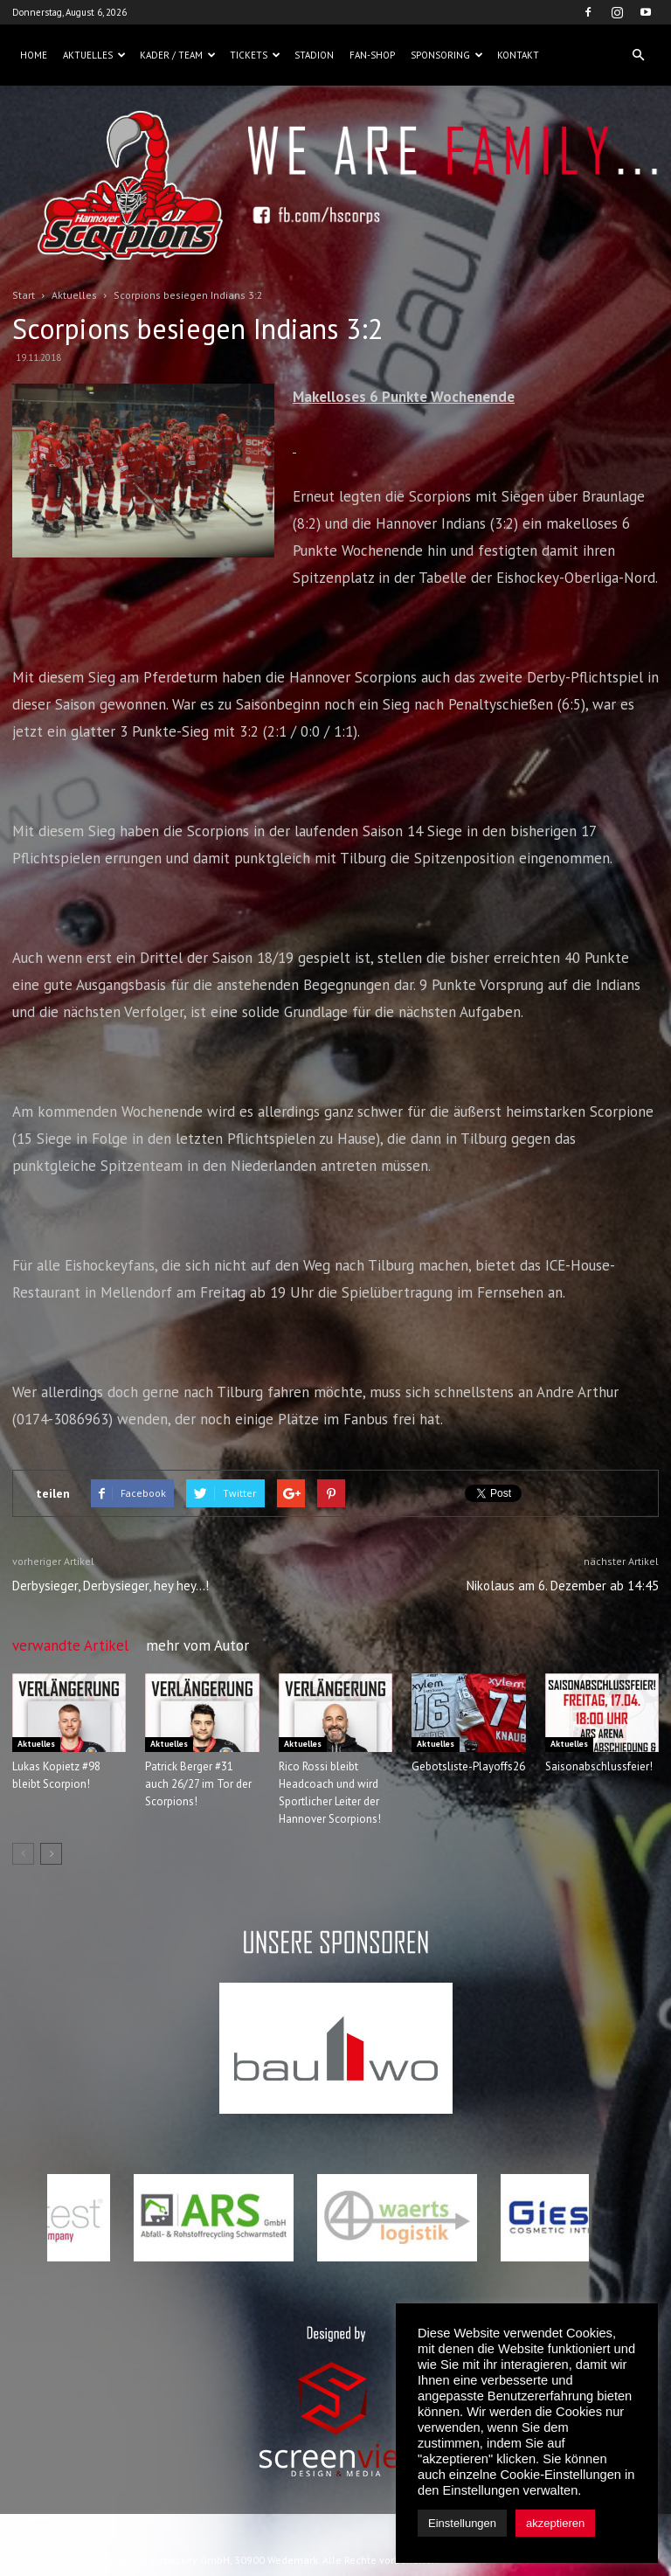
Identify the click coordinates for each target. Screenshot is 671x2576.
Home (33, 55)
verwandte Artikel (70, 1645)
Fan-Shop (372, 55)
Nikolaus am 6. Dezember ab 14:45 (563, 1585)
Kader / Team (178, 55)
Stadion (314, 55)
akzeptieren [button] (555, 2523)
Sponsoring (447, 55)
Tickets (255, 55)
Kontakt (518, 55)
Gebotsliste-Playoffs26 (468, 1766)
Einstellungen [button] (462, 2523)
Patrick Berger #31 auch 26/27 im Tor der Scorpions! (198, 1784)
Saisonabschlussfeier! (599, 1766)
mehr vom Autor (197, 1645)
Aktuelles (94, 55)
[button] (638, 55)
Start (23, 294)
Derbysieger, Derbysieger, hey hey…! (110, 1585)
